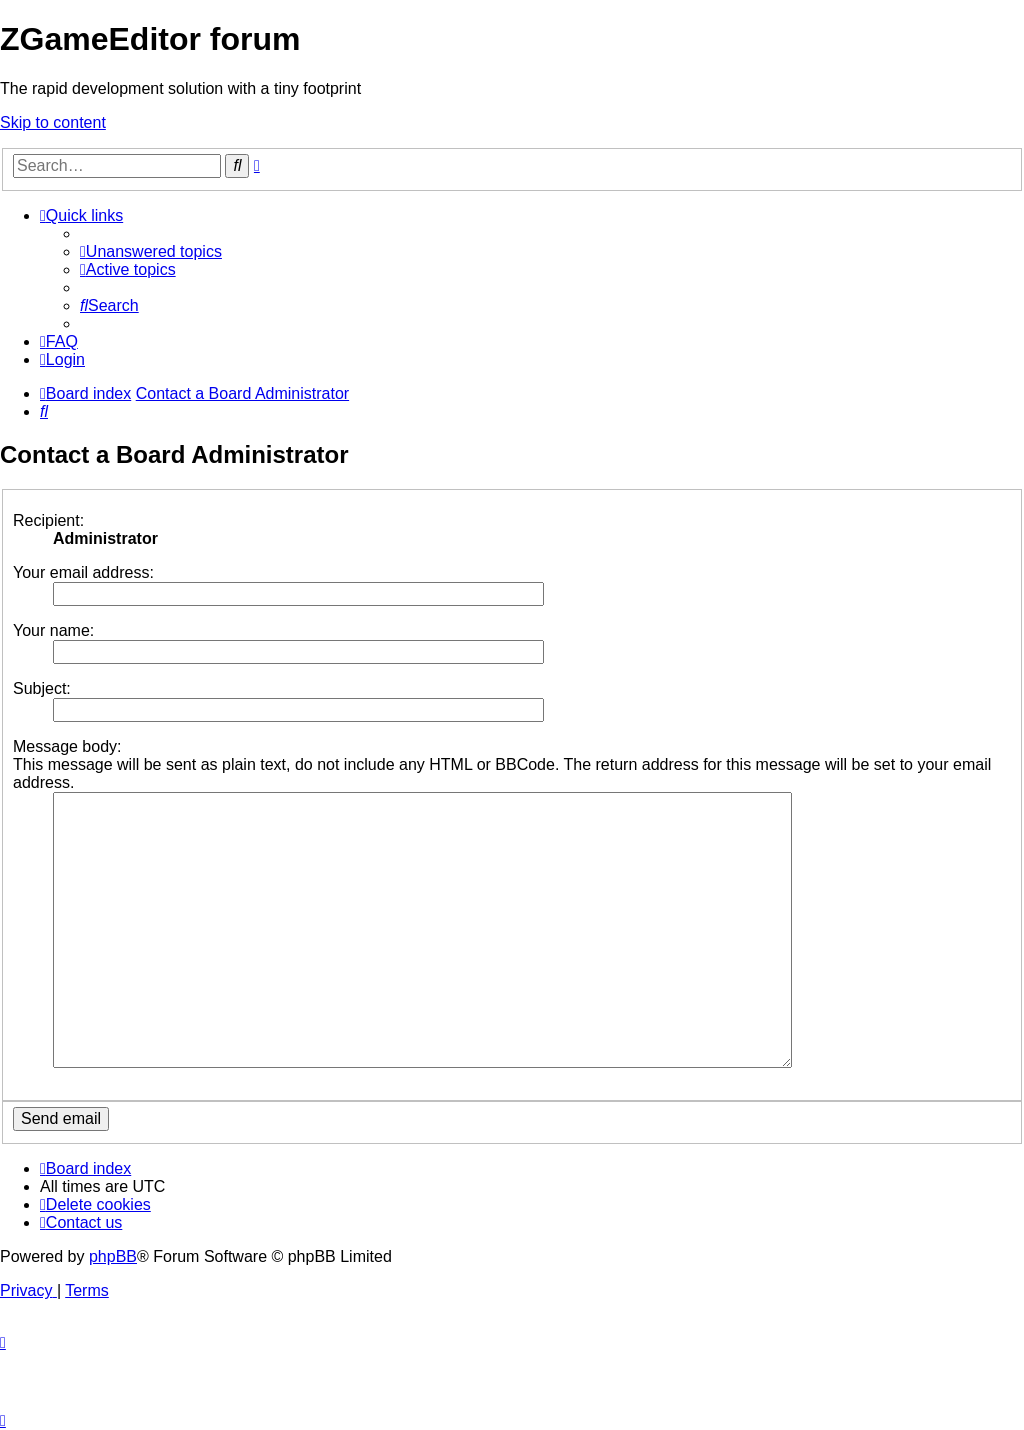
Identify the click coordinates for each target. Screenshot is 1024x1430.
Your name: (53, 630)
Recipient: (48, 520)
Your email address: (83, 572)
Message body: (67, 746)
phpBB (113, 1256)
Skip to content (53, 122)
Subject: (42, 688)
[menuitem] (151, 251)
